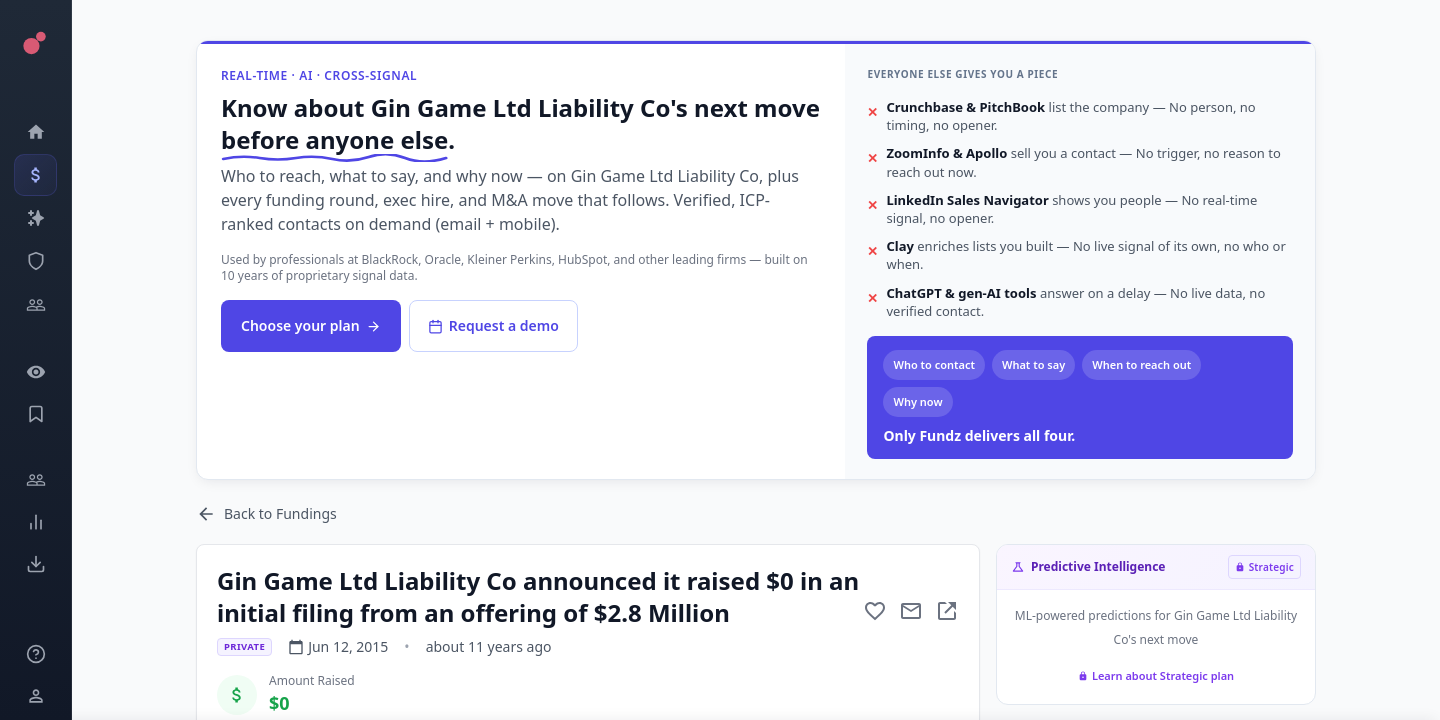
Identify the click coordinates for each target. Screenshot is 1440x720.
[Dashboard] (35, 132)
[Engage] (35, 480)
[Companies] (35, 218)
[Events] (35, 175)
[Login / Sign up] (35, 696)
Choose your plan (311, 325)
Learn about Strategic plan (1156, 675)
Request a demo (493, 325)
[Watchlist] (35, 372)
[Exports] (35, 564)
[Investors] (35, 305)
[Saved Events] (35, 414)
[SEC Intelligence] (35, 261)
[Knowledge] (35, 654)
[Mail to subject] (911, 611)
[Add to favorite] (875, 611)
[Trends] (35, 522)
